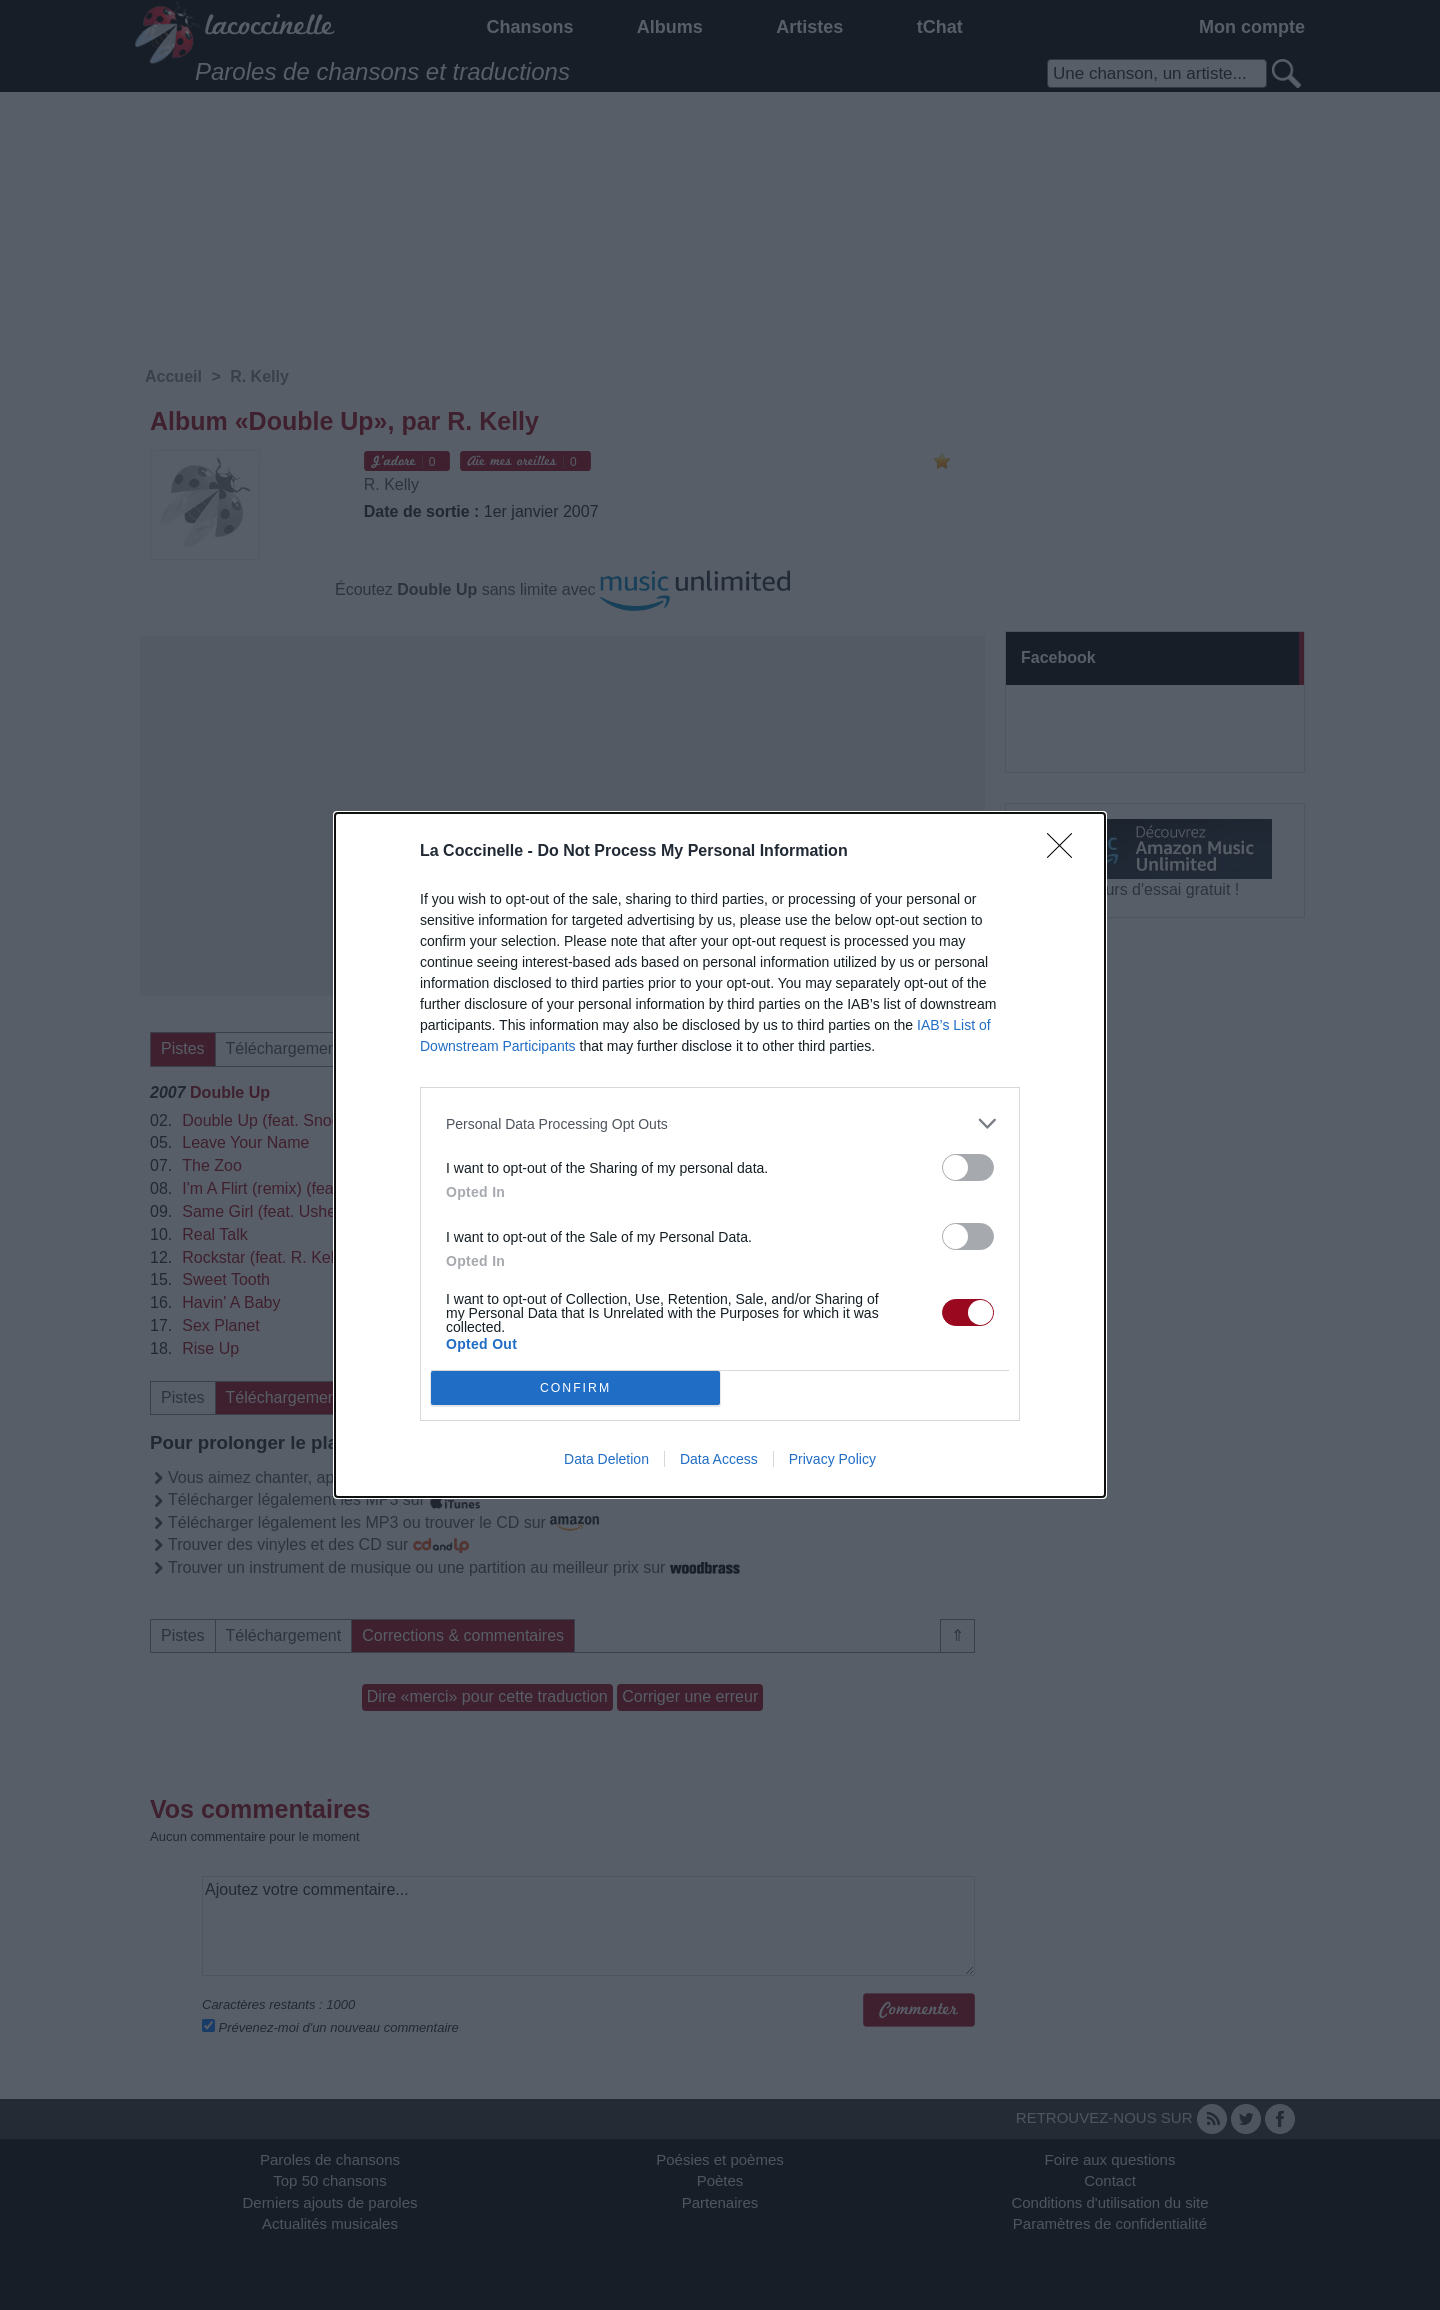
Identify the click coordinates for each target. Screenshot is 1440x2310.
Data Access (719, 1459)
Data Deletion (606, 1459)
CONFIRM (575, 1388)
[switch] (968, 1167)
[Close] (1066, 852)
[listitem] (720, 1123)
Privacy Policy (832, 1459)
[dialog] (720, 1155)
